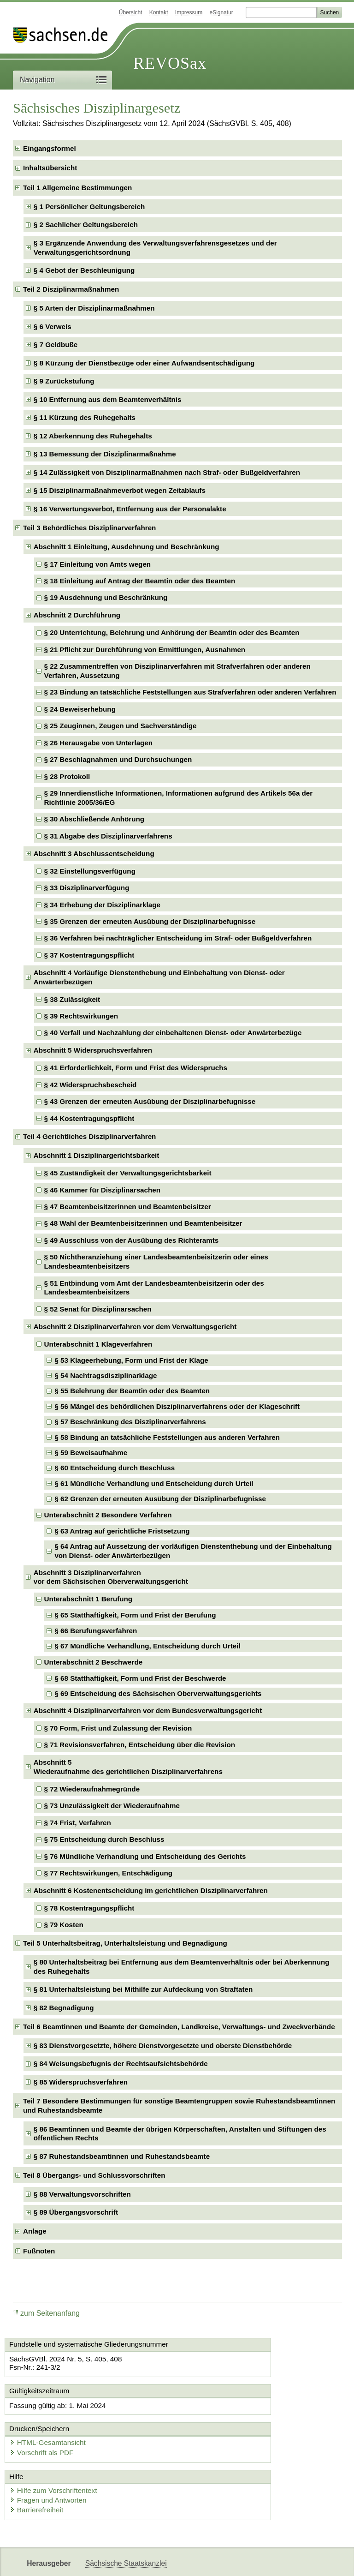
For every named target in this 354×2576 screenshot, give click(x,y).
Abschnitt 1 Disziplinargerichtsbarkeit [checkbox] (96, 1155)
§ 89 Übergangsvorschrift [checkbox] (76, 2212)
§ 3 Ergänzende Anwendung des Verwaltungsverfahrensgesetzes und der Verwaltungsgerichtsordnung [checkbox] (155, 247)
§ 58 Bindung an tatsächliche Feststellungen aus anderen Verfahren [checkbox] (167, 1437)
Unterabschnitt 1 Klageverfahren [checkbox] (98, 1344)
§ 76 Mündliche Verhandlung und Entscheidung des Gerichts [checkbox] (145, 1856)
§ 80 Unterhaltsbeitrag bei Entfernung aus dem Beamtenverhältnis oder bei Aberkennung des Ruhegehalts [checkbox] (182, 1966)
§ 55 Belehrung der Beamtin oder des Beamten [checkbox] (132, 1391)
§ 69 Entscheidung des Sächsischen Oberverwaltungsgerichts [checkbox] (157, 1693)
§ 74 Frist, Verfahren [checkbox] (77, 1823)
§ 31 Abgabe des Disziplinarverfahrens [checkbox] (108, 836)
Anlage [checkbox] (35, 2231)
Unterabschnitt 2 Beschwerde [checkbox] (93, 1662)
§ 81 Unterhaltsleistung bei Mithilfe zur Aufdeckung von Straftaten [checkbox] (143, 1989)
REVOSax (169, 63)
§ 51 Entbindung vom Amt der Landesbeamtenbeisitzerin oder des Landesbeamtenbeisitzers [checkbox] (154, 1287)
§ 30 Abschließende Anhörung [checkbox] (94, 819)
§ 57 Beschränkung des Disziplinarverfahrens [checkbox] (130, 1422)
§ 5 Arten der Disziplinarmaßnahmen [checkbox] (94, 308)
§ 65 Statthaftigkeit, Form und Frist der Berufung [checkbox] (135, 1615)
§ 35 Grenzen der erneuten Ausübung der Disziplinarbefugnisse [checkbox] (150, 921)
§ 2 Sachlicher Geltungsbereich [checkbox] (86, 224)
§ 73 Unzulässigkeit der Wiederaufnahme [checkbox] (112, 1805)
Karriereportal (265, 2561)
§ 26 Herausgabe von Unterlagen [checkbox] (98, 743)
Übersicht (130, 12)
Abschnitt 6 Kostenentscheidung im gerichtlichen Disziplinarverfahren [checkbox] (151, 1890)
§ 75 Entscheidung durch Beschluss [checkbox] (104, 1839)
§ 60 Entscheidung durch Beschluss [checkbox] (114, 1468)
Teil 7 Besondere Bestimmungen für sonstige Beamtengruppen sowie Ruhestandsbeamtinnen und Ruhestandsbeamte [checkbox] (179, 2105)
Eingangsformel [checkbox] (49, 148)
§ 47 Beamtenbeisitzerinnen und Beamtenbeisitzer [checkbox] (127, 1206)
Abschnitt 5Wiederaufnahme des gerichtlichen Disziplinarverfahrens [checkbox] (128, 1766)
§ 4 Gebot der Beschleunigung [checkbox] (84, 270)
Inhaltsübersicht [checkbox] (50, 168)
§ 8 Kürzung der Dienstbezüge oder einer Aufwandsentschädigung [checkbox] (144, 363)
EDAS (306, 2561)
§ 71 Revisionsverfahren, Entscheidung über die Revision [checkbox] (139, 1745)
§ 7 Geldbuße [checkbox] (55, 344)
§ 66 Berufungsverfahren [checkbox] (95, 1631)
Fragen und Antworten (53, 2467)
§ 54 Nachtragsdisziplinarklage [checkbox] (105, 1375)
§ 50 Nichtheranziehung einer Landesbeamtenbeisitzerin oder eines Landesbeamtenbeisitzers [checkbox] (156, 1261)
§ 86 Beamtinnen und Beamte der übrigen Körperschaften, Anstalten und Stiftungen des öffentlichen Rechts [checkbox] (180, 2133)
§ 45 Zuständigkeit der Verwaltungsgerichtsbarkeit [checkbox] (128, 1173)
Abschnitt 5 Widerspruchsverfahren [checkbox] (93, 1050)
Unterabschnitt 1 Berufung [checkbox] (88, 1599)
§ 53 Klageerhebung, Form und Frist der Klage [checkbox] (131, 1360)
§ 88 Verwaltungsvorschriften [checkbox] (82, 2194)
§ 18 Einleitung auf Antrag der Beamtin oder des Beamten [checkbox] (140, 581)
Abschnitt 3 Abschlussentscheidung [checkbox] (94, 853)
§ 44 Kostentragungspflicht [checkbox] (89, 1118)
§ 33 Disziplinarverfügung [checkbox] (87, 888)
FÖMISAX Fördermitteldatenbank (138, 2561)
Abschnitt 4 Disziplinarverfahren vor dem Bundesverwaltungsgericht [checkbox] (148, 1710)
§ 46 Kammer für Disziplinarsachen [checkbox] (102, 1190)
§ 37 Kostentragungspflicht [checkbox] (89, 955)
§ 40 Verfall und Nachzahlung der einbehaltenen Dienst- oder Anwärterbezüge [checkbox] (173, 1032)
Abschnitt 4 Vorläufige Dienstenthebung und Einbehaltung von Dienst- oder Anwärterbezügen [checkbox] (159, 977)
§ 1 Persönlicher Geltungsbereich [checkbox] (89, 206)
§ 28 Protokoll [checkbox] (67, 776)
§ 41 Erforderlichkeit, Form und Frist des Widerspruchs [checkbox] (135, 1068)
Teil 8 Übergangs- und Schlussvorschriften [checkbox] (94, 2175)
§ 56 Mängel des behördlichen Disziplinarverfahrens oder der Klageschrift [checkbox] (177, 1406)
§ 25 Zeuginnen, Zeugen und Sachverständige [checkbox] (120, 726)
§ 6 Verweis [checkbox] (52, 326)
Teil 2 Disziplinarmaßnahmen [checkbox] (71, 289)
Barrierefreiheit (41, 2476)
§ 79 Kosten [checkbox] (63, 1925)
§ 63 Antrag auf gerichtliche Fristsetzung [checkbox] (121, 1531)
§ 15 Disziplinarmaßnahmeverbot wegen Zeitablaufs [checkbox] (120, 490)
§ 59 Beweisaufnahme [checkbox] (90, 1452)
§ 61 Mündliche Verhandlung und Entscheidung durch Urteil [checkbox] (153, 1483)
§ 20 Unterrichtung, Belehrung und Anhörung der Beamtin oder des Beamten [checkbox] (172, 632)
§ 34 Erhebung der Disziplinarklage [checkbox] (102, 905)
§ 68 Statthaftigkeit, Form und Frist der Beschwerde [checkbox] (140, 1678)
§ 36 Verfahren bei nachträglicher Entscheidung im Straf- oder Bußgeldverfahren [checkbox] (178, 938)
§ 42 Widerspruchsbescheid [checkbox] (90, 1085)
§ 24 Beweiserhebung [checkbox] (80, 709)
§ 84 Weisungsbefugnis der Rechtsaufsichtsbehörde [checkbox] (121, 2063)
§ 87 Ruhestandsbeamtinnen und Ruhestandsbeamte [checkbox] (122, 2156)
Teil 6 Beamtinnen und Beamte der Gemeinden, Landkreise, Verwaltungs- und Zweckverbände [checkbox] (179, 2027)
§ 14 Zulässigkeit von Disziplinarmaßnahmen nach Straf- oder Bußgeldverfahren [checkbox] (167, 472)
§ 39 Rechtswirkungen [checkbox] (81, 1016)
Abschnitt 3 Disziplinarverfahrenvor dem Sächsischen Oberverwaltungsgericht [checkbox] (111, 1577)
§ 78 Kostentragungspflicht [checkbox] (89, 1908)
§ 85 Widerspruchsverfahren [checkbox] (81, 2082)
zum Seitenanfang (46, 2313)
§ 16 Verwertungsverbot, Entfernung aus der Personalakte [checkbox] (130, 509)
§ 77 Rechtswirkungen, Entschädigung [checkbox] (108, 1873)
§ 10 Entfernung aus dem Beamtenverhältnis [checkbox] (108, 399)
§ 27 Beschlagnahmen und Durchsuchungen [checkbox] (118, 759)
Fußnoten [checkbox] (39, 2251)
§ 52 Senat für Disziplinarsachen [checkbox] (98, 1309)
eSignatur (221, 12)
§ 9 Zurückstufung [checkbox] (64, 381)
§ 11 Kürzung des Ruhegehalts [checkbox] (85, 417)
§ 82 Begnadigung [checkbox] (64, 2008)
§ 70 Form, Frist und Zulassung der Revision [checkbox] (118, 1728)
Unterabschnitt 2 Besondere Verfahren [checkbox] (108, 1515)
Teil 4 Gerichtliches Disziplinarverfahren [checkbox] (89, 1136)
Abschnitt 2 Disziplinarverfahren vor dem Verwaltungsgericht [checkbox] (135, 1326)
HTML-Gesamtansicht (225, 2412)
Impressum (188, 12)
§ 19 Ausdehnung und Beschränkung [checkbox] (106, 597)
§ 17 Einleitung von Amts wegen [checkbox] (97, 564)
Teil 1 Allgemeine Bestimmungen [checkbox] (77, 188)
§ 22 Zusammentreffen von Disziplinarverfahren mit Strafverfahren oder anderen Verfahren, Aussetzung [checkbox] (177, 670)
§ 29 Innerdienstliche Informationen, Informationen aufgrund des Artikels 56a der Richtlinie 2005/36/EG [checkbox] (178, 797)
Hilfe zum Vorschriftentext (58, 2458)
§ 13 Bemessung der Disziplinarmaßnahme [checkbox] (105, 454)
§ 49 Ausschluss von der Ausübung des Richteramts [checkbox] (131, 1240)
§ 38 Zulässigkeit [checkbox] (72, 999)
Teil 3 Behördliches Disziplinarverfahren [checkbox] (89, 528)
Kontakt (158, 12)
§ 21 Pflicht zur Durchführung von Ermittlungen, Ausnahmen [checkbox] (145, 649)
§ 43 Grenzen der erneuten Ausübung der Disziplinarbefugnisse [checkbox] (150, 1101)
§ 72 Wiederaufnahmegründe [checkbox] (92, 1789)
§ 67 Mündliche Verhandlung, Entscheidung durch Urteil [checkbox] (147, 1646)
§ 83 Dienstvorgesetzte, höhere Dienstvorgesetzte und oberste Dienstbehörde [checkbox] (163, 2045)
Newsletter (218, 2561)
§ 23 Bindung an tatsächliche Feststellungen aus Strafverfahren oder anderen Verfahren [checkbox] (190, 692)
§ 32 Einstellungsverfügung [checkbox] (90, 871)
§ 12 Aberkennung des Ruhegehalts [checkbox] (93, 436)
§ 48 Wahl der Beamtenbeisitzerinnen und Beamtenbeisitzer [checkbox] (143, 1223)
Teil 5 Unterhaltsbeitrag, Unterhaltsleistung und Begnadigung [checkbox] (125, 1943)
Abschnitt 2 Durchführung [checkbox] (77, 615)
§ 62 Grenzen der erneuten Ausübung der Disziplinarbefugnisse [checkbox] (160, 1499)
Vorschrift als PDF (219, 2421)
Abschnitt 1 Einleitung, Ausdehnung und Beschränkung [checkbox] (126, 547)
